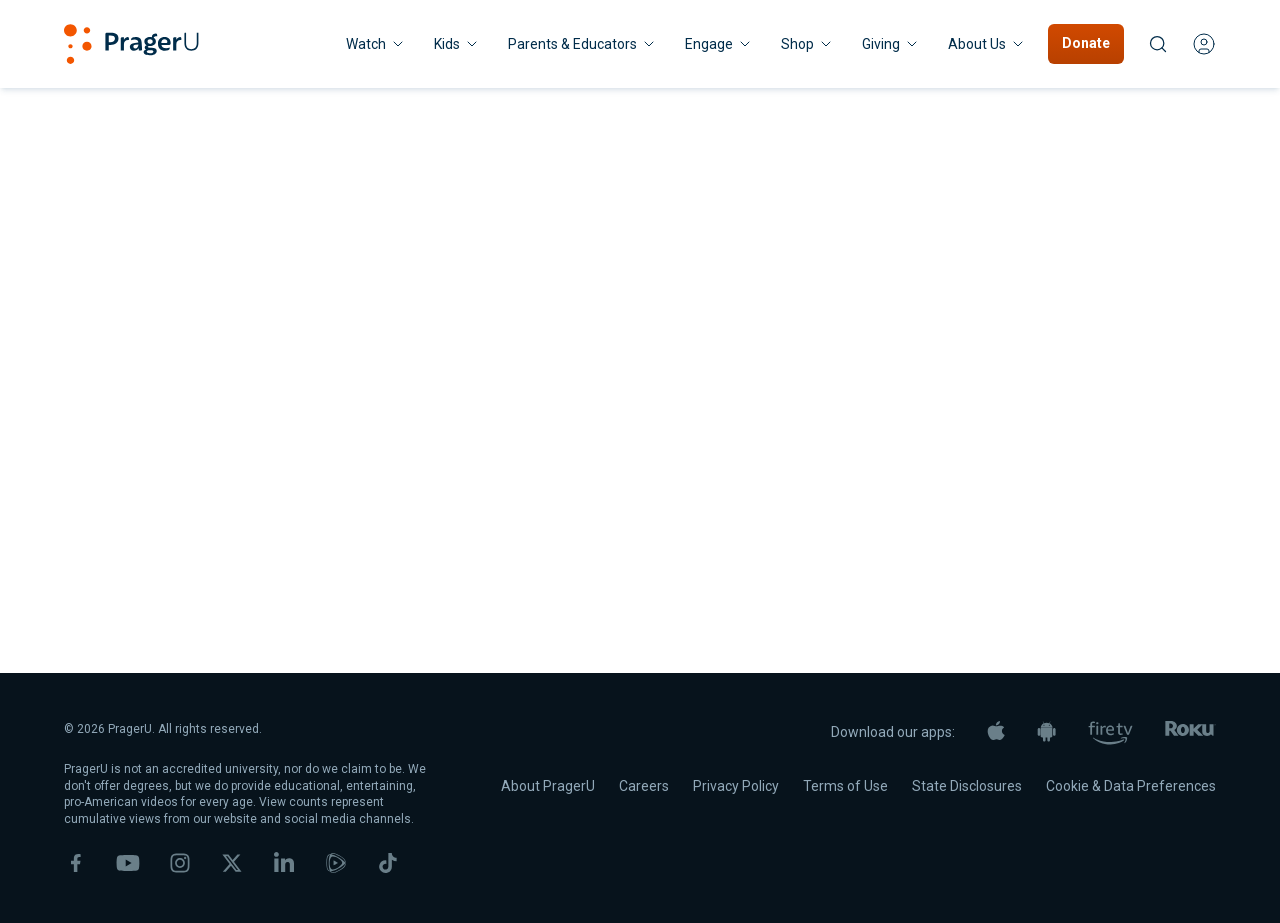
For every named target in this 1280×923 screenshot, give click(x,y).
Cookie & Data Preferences (1131, 786)
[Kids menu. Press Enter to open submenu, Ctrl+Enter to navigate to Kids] (457, 44)
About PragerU (548, 786)
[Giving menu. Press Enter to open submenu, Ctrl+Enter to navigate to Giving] (891, 44)
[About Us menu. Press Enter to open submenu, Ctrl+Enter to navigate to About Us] (987, 44)
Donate (1086, 43)
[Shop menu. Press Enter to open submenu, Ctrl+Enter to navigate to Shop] (807, 44)
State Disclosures (967, 786)
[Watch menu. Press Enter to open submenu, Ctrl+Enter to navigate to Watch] (376, 44)
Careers (644, 786)
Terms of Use (845, 786)
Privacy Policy (736, 786)
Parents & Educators (582, 44)
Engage (719, 44)
